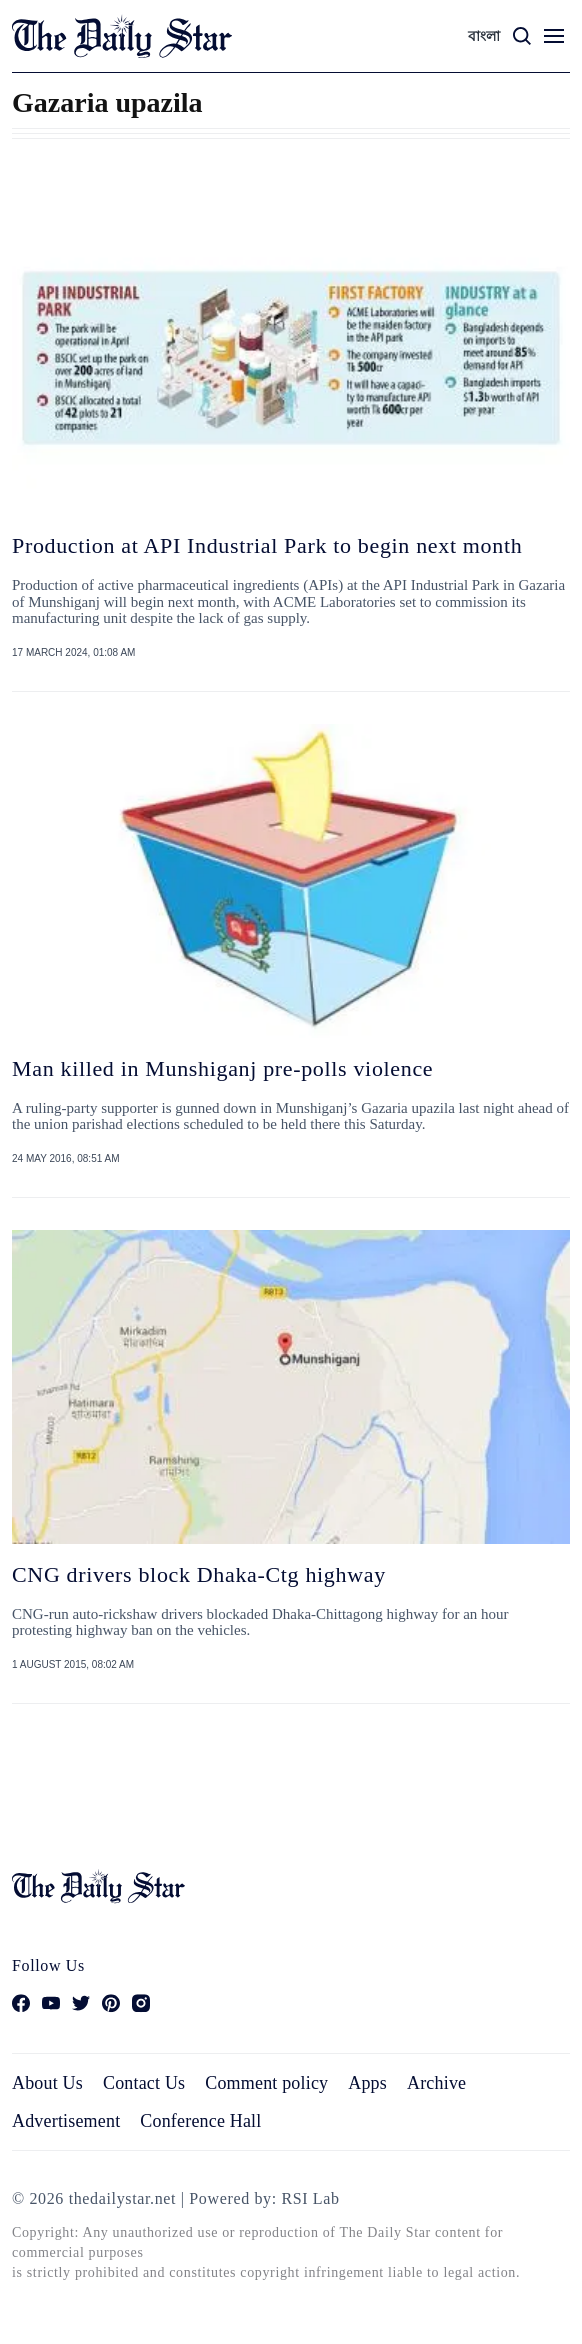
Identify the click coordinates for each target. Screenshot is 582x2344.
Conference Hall (200, 2121)
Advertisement (66, 2121)
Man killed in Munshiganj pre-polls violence (222, 1068)
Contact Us (144, 2083)
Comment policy (266, 2083)
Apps (367, 2083)
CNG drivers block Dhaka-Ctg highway (199, 1574)
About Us (47, 2083)
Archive (436, 2083)
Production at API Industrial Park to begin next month (267, 545)
